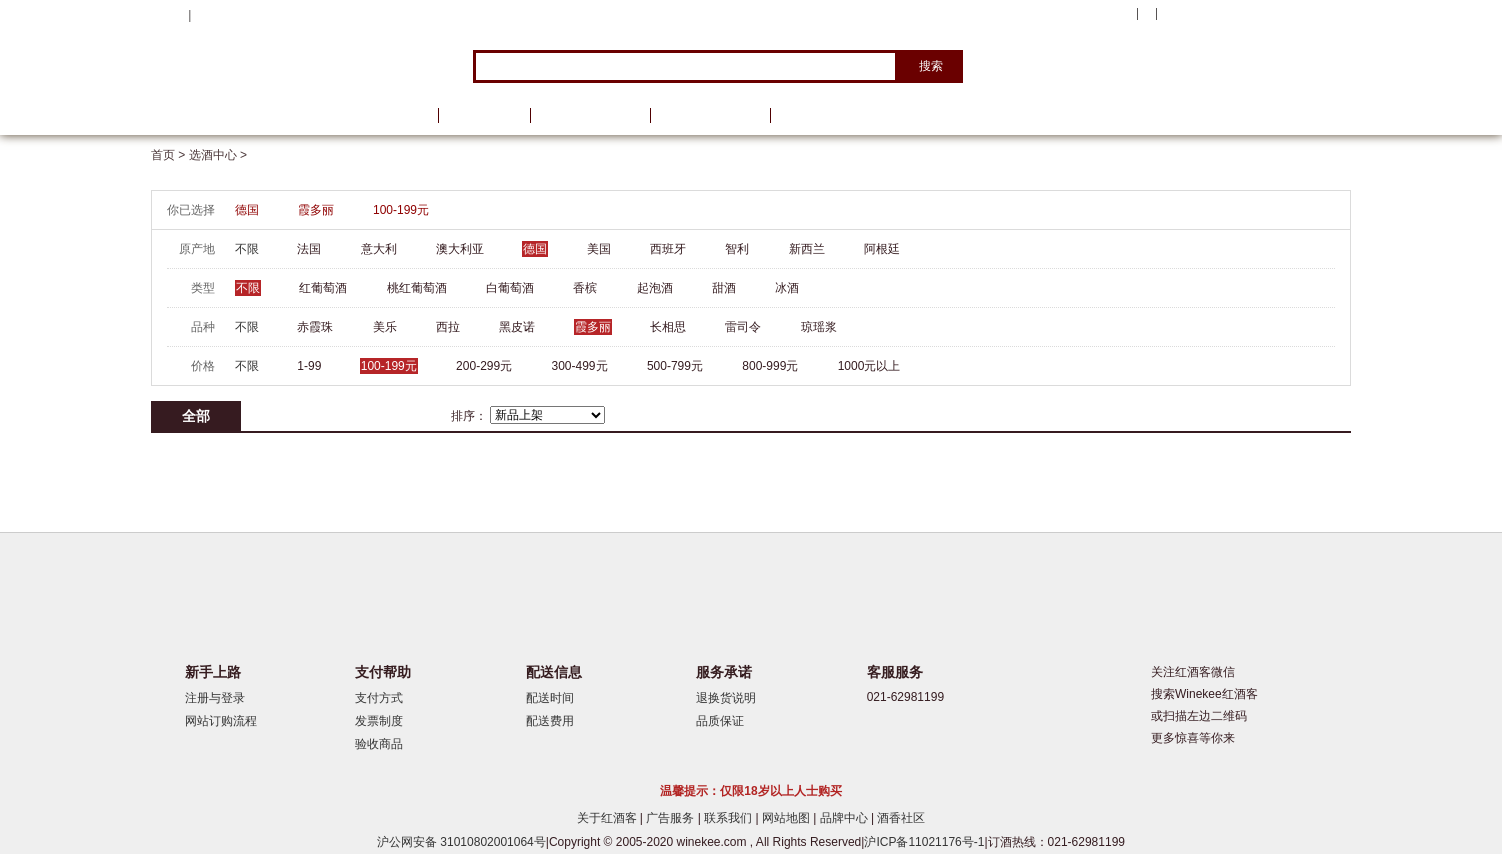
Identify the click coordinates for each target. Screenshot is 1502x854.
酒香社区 (901, 818)
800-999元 (770, 366)
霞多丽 (316, 210)
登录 (207, 15)
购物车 (1230, 15)
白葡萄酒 (510, 288)
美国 (599, 249)
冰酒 (787, 288)
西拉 (448, 327)
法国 (309, 249)
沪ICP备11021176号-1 (924, 842)
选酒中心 (256, 115)
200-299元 (484, 366)
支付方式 (379, 698)
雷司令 (743, 327)
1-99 (309, 366)
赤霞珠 (315, 327)
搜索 (931, 66)
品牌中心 (845, 818)
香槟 (585, 288)
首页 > (170, 155)
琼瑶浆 (819, 327)
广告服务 (671, 818)
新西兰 (807, 249)
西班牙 (668, 249)
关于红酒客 (608, 818)
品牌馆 (484, 115)
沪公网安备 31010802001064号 (461, 842)
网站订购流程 (221, 721)
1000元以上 (869, 366)
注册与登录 (215, 698)
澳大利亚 (460, 249)
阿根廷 (882, 249)
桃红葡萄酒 (417, 288)
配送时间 (550, 698)
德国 (247, 210)
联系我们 (729, 818)
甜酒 (724, 288)
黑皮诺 (517, 327)
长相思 (668, 327)
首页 (399, 115)
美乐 (385, 327)
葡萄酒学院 (710, 115)
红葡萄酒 (323, 288)
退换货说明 (726, 698)
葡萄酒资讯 (590, 115)
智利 (737, 249)
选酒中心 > (218, 155)
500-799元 (675, 366)
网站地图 (787, 818)
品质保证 (720, 721)
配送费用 (550, 721)
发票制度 (379, 721)
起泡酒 (655, 288)
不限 (247, 249)
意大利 (379, 249)
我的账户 (1104, 14)
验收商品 (379, 744)
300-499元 (580, 366)
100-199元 (401, 210)
